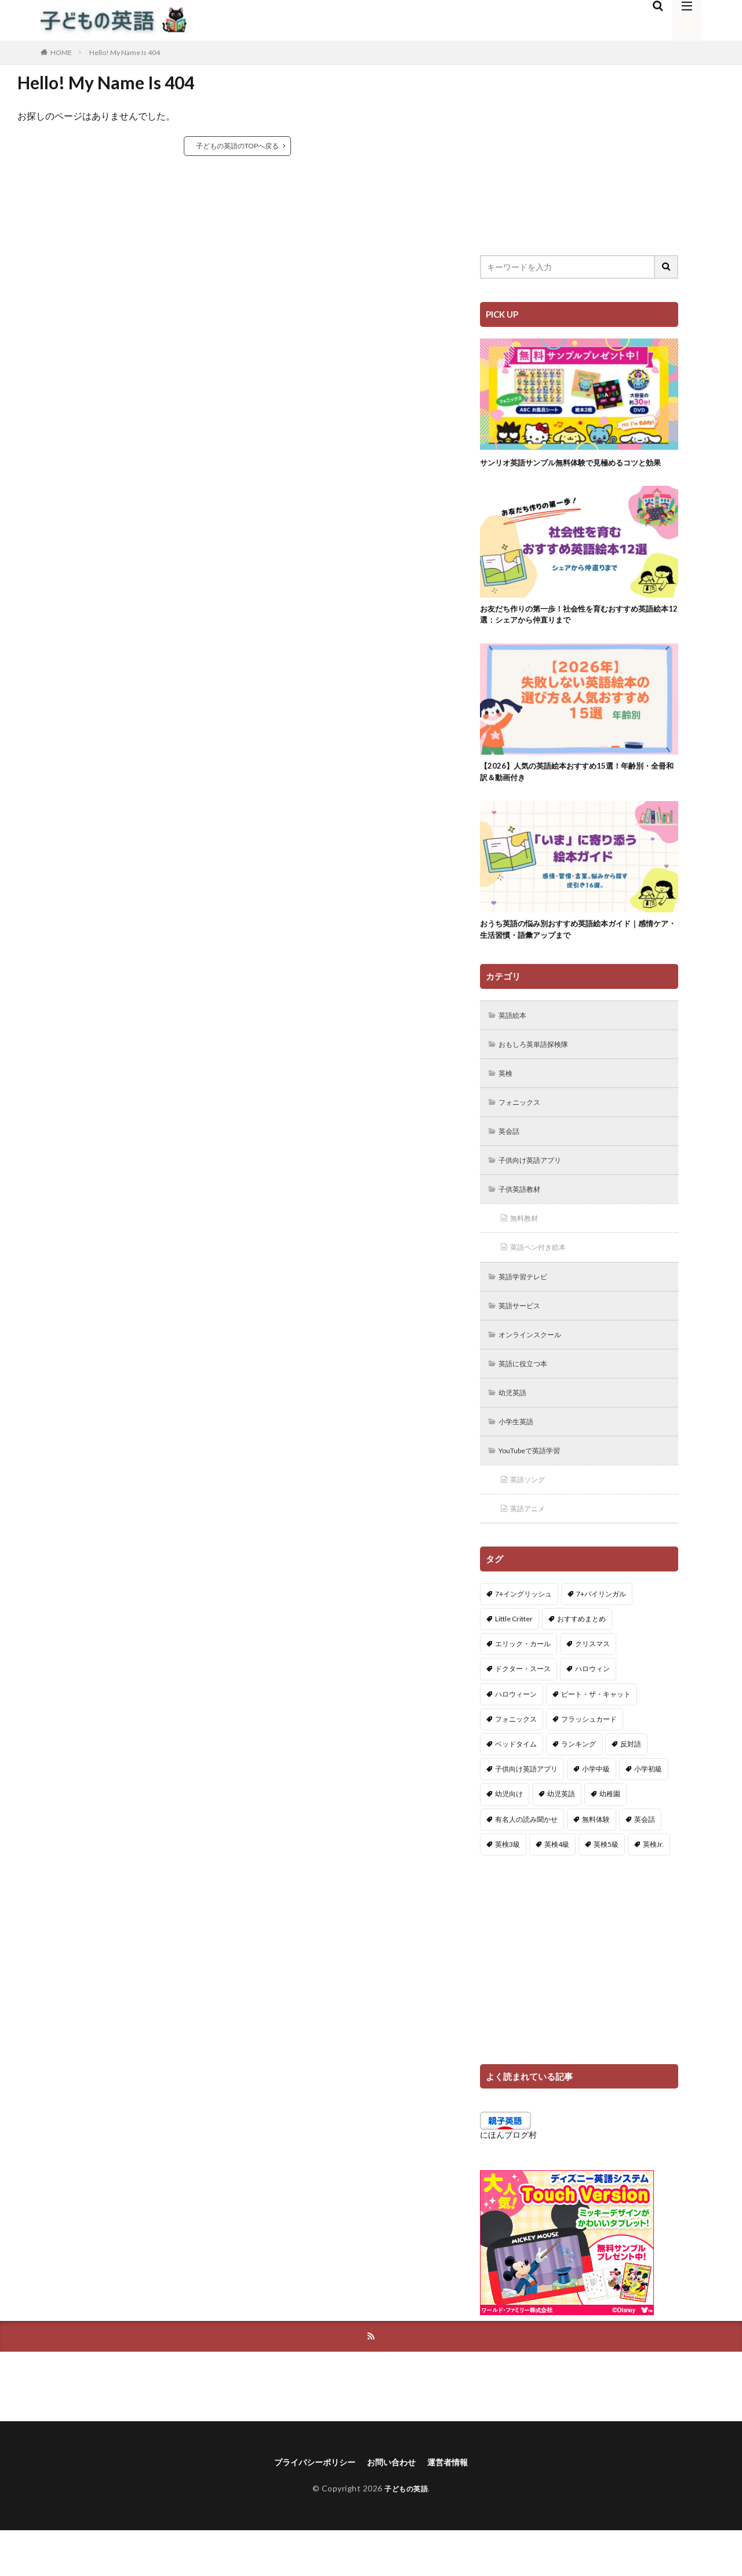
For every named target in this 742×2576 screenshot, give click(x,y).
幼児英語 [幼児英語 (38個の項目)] (561, 1837)
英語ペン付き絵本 (543, 1280)
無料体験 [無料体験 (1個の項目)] (596, 1862)
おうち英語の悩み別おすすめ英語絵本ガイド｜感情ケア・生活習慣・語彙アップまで (575, 951)
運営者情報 (457, 2507)
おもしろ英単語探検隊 (540, 1069)
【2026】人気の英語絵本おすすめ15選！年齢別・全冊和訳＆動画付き (578, 790)
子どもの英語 (406, 2534)
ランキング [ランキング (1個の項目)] (578, 1786)
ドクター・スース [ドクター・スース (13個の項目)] (523, 1712)
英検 (508, 1099)
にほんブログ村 (508, 2178)
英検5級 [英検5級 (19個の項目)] (606, 1887)
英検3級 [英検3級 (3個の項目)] (507, 1887)
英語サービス (524, 1340)
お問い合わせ (394, 2507)
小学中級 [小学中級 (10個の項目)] (596, 1811)
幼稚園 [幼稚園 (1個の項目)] (609, 1837)
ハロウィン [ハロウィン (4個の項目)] (592, 1712)
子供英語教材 (524, 1220)
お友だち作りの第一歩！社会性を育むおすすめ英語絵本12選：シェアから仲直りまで (575, 629)
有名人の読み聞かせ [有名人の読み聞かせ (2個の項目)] (526, 1862)
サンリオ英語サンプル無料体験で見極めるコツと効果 (575, 469)
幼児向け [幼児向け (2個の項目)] (509, 1837)
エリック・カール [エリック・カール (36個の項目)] (523, 1686)
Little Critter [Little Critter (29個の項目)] (514, 1661)
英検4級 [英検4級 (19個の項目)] (556, 1887)
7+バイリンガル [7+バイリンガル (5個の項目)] (601, 1636)
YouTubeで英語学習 (536, 1491)
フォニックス (524, 1129)
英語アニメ (531, 1551)
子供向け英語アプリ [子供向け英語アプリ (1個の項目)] (526, 1811)
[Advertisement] (579, 151)
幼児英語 (516, 1431)
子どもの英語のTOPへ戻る (237, 145)
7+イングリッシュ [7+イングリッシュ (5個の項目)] (523, 1636)
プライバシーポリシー (308, 2507)
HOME (61, 52)
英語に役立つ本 (528, 1401)
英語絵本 (516, 1039)
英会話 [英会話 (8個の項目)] (644, 1862)
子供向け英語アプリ (536, 1190)
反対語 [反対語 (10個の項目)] (630, 1786)
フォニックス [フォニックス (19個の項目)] (516, 1762)
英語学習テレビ (528, 1310)
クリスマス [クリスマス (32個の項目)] (592, 1686)
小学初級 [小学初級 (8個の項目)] (648, 1811)
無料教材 (527, 1250)
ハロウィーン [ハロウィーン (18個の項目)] (516, 1737)
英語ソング (531, 1521)
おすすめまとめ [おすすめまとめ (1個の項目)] (581, 1661)
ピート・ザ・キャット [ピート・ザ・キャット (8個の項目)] (596, 1737)
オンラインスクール (536, 1371)
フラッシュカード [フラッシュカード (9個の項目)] (589, 1762)
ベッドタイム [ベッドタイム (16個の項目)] (516, 1786)
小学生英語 (520, 1461)
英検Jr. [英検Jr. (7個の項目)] (653, 1887)
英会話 (512, 1160)
